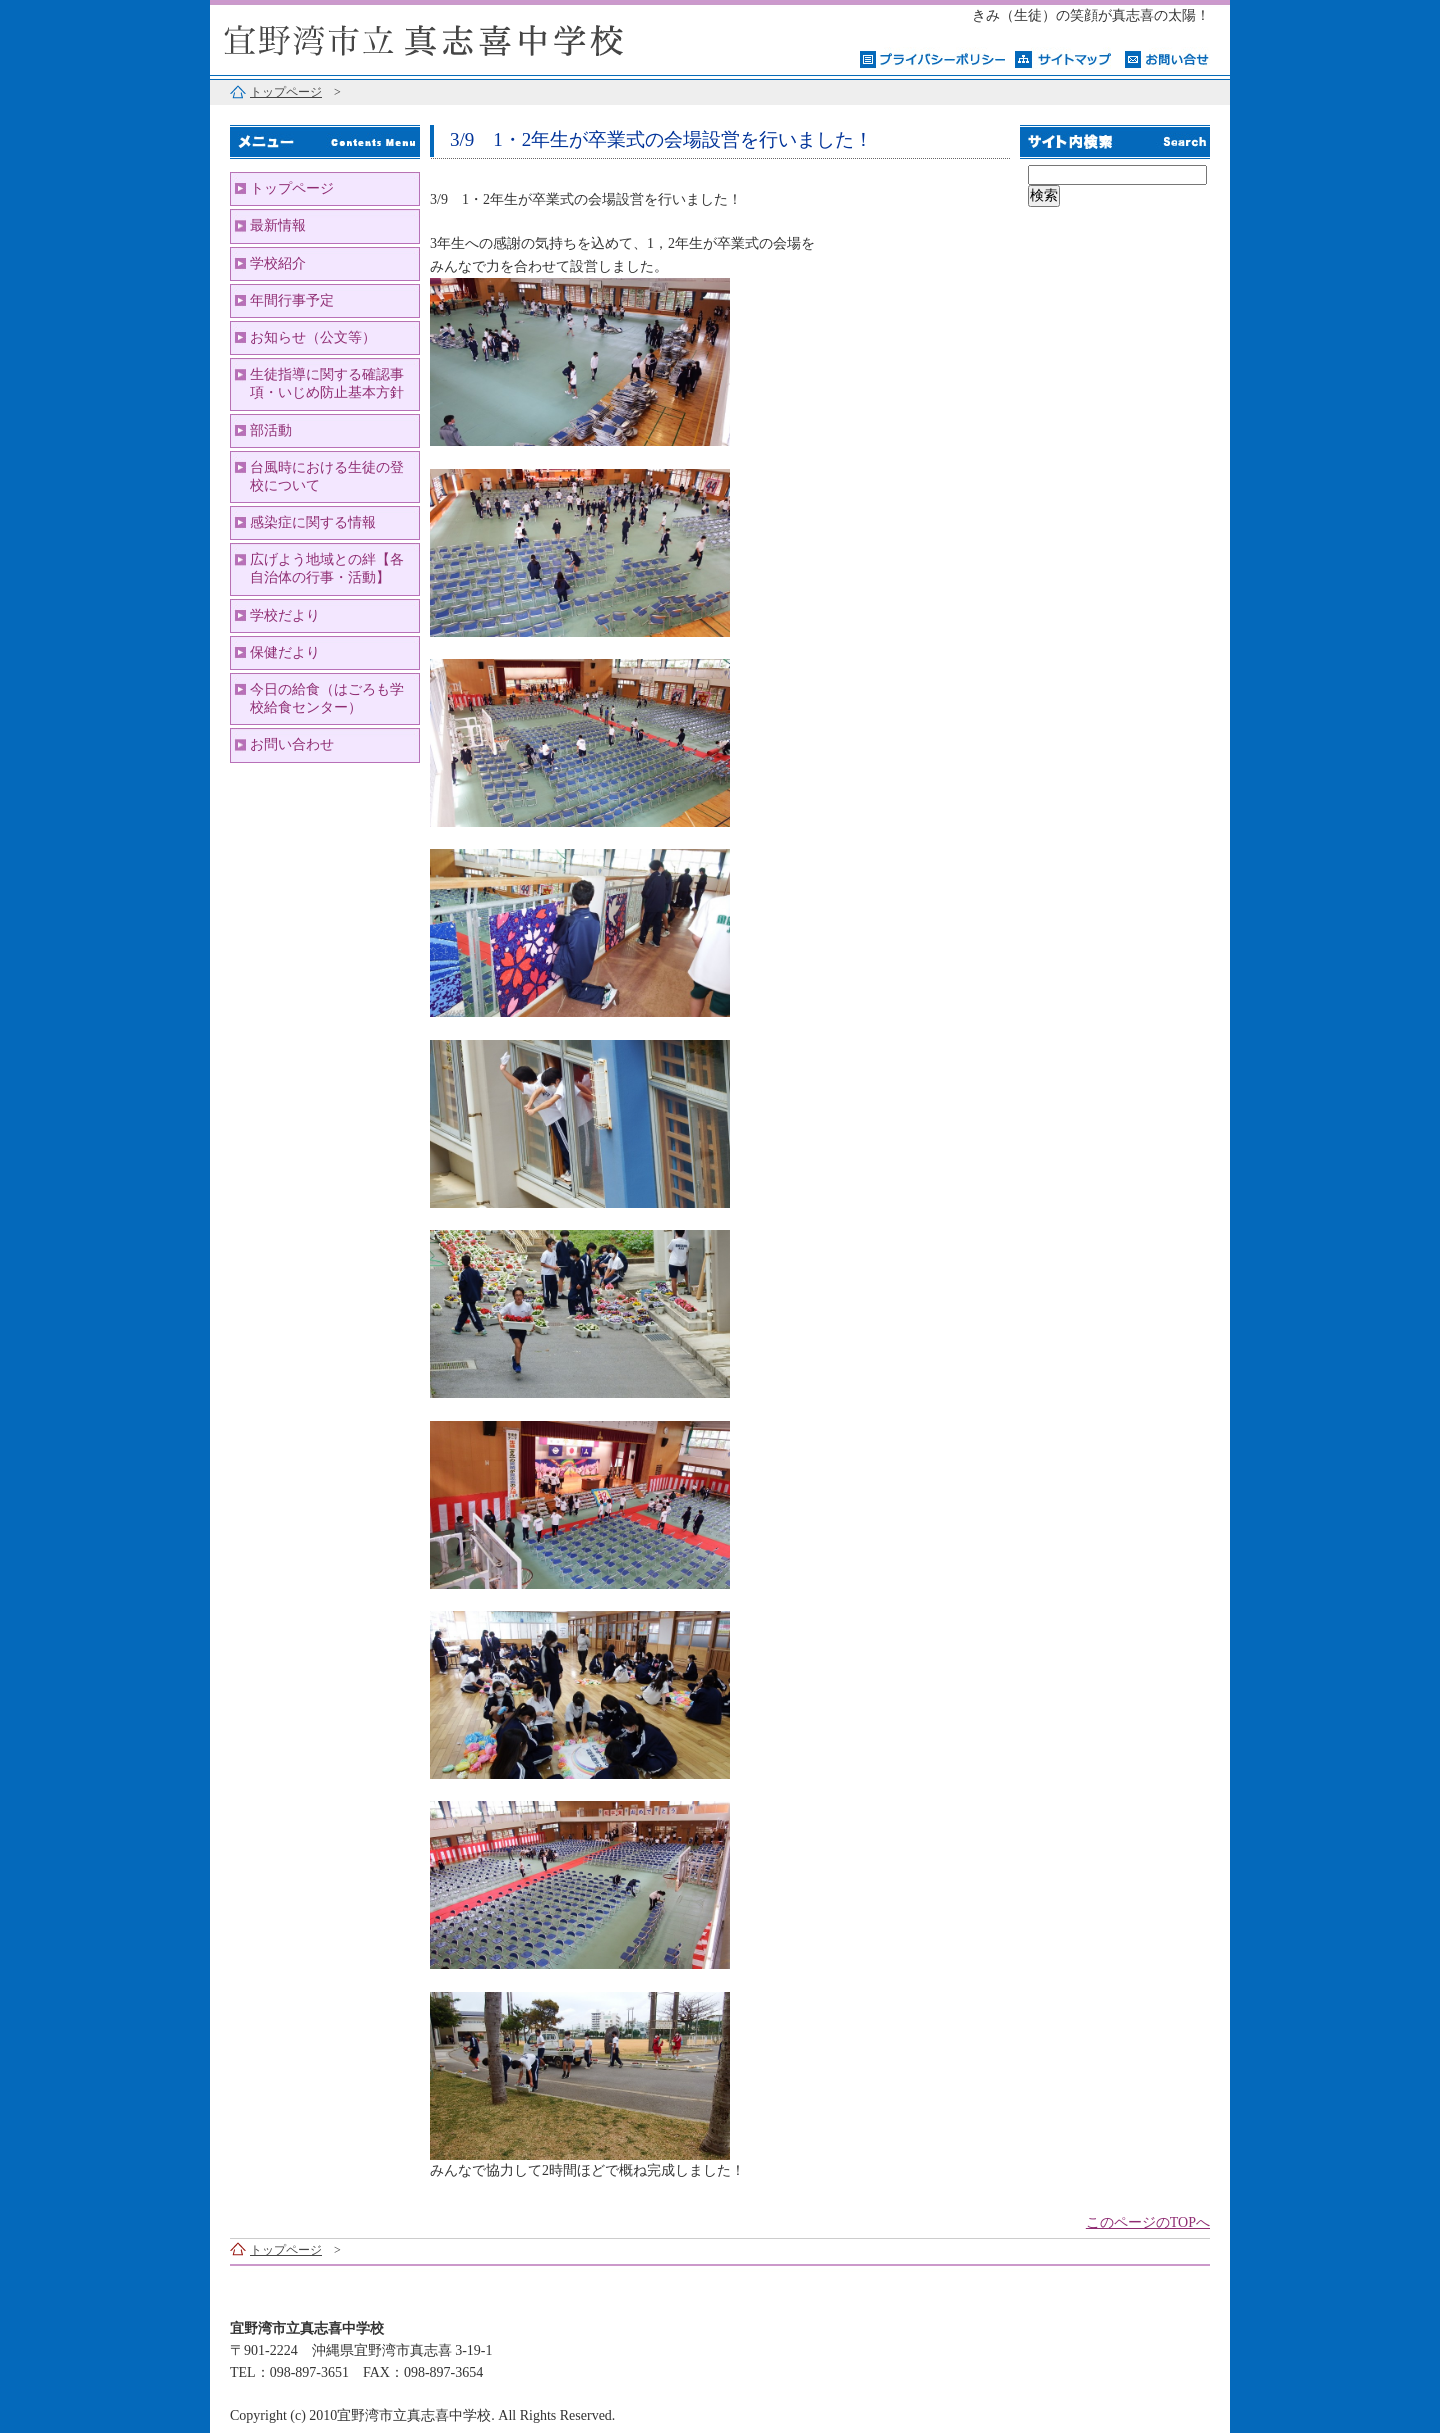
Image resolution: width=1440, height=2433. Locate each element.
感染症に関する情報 (313, 522)
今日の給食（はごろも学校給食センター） (327, 698)
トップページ (286, 92)
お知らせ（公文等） (313, 337)
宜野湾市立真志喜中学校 (460, 37)
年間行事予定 (292, 300)
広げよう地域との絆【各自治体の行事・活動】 (327, 568)
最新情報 (278, 225)
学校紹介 (278, 263)
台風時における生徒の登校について (327, 476)
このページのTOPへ (1148, 2222)
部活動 (271, 430)
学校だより (285, 615)
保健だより (285, 652)
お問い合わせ (292, 744)
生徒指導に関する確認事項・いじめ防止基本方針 (327, 383)
